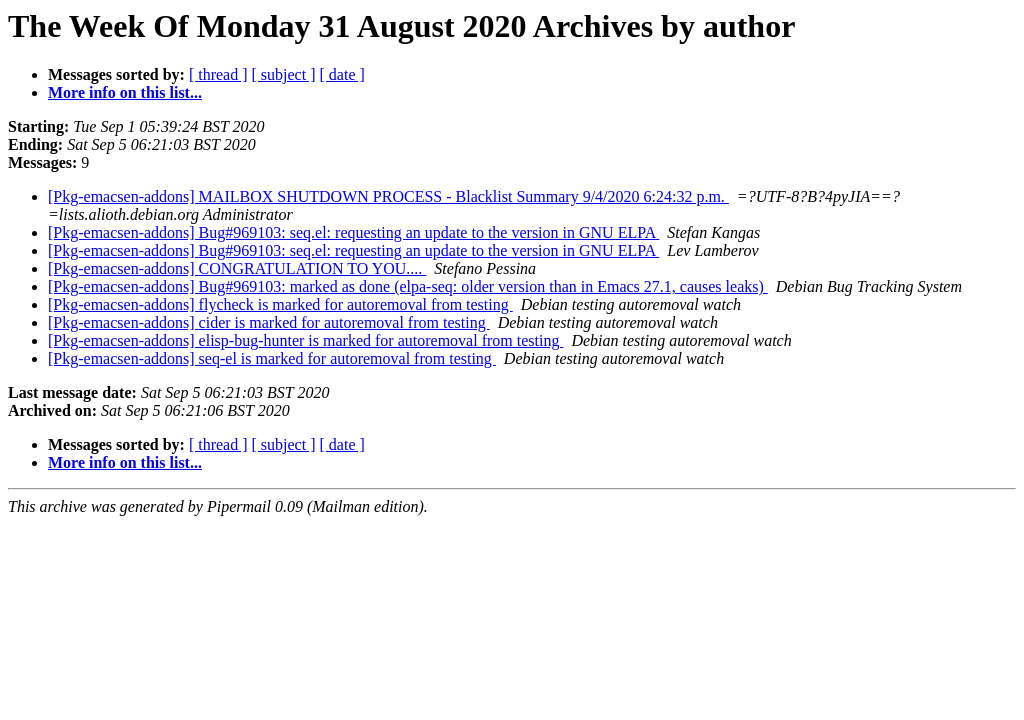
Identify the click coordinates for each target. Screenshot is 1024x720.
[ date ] (342, 74)
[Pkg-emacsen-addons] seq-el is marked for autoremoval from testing (272, 358)
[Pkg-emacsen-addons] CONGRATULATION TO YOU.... (237, 268)
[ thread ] (218, 74)
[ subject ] (284, 74)
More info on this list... (125, 92)
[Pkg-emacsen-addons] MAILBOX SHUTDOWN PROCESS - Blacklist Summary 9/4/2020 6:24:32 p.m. (388, 196)
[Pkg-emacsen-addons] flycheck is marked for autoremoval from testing (280, 304)
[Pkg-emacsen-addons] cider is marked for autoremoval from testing (269, 322)
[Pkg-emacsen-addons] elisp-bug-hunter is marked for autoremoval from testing (305, 340)
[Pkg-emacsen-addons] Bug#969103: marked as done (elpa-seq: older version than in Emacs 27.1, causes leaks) (408, 286)
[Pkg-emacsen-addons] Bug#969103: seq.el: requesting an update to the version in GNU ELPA (353, 232)
